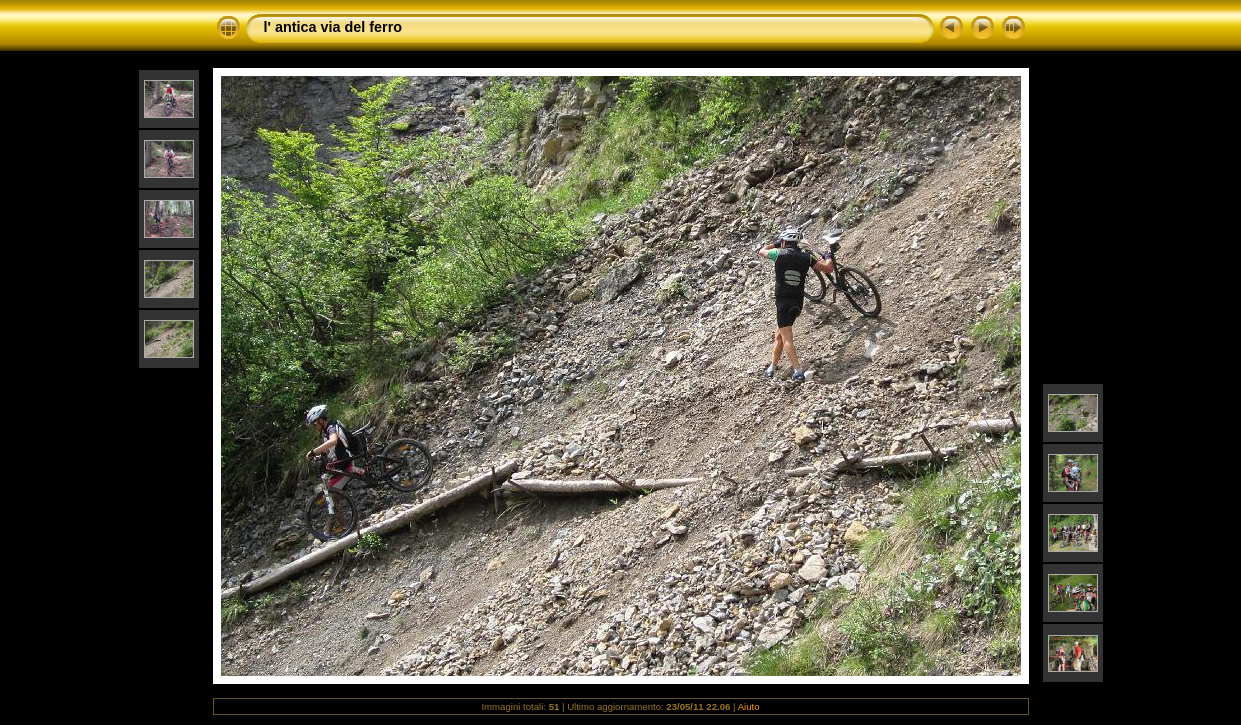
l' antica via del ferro (333, 27)
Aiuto (749, 706)
